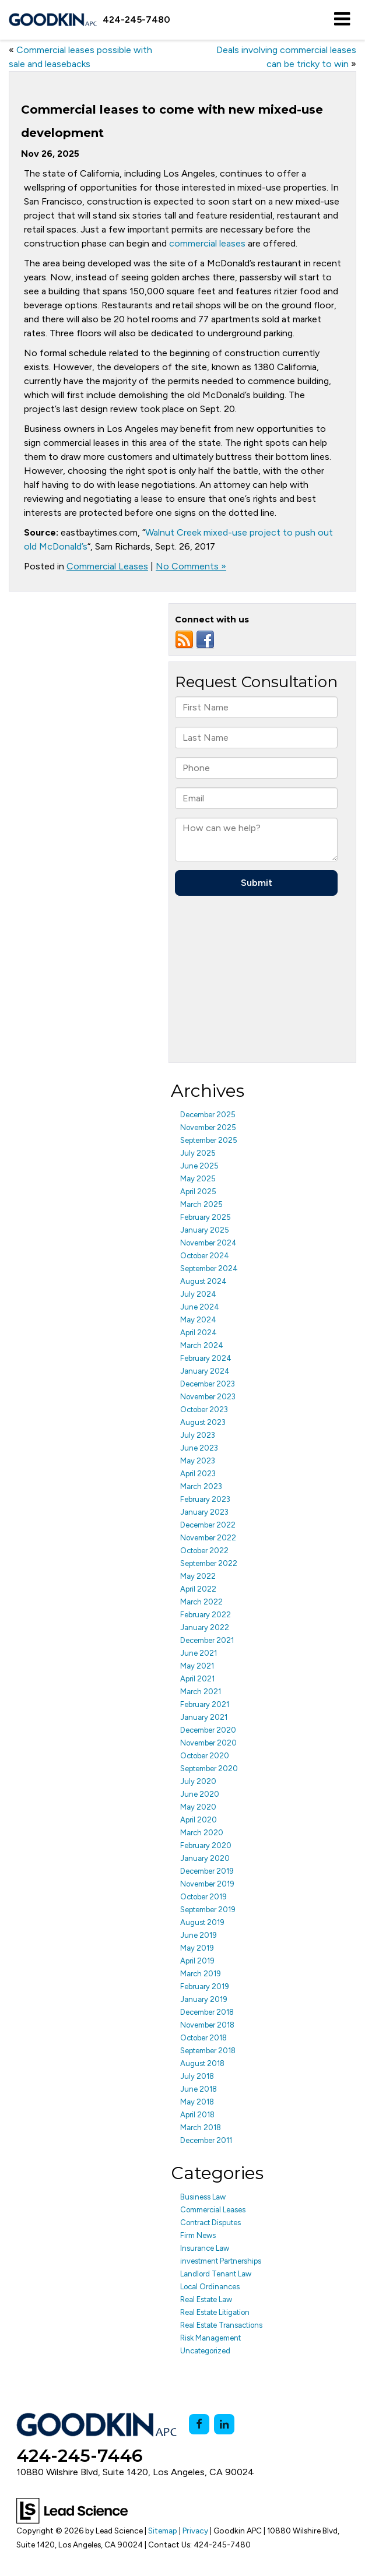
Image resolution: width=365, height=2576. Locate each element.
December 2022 (208, 1525)
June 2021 (198, 1653)
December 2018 (207, 2012)
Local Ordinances (210, 2286)
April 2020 (198, 1819)
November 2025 (208, 1127)
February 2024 (205, 1358)
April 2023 (198, 1473)
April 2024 (198, 1332)
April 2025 (198, 1191)
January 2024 (205, 1371)
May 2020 (198, 1807)
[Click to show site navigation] (342, 20)
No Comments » (191, 566)
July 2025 (198, 1153)
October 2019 (203, 1896)
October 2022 (204, 1550)
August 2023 (203, 1422)
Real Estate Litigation (215, 2312)
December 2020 (208, 1730)
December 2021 (207, 1640)
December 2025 (208, 1114)
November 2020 (208, 1743)
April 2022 (198, 1589)
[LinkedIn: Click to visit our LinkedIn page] (224, 2424)
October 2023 (204, 1409)
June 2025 (199, 1166)
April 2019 (197, 1960)
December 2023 (207, 1384)
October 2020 (204, 1755)
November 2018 (207, 2025)
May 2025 (198, 1178)
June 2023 (199, 1448)
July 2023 (197, 1435)
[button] (136, 19)
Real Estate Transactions (221, 2325)
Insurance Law (204, 2248)
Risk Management (210, 2338)
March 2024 (201, 1345)
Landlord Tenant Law (215, 2273)
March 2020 (201, 1832)
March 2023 (201, 1486)
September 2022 (208, 1563)
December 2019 (207, 1871)
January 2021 (203, 1717)
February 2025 (205, 1217)
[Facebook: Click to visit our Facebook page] (199, 2424)
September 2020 (209, 1768)
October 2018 (203, 2037)
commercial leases (207, 243)
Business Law (203, 2197)
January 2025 (204, 1230)
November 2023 (208, 1396)
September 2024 (209, 1268)
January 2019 (203, 1999)
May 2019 (197, 1948)
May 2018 (197, 2102)
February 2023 (205, 1499)
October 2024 (204, 1255)
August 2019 (202, 1922)
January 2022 (204, 1627)
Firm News (198, 2235)
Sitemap (162, 2530)
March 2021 (200, 1691)
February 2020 (205, 1845)
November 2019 (207, 1884)
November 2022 (208, 1537)
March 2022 (201, 1601)
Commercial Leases (107, 566)
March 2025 (201, 1204)
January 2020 (205, 1858)
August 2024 (203, 1281)
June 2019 (198, 1935)
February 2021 (204, 1704)
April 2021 (197, 1678)
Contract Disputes (210, 2222)
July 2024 (198, 1294)
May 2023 (197, 1460)
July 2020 (198, 1781)
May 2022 (198, 1576)
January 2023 (204, 1512)
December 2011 (206, 2140)
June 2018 (198, 2089)
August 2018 (202, 2063)
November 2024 (208, 1242)
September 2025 (208, 1140)
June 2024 (199, 1307)
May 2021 (197, 1666)
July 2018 (197, 2076)
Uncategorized (205, 2350)
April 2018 (197, 2114)
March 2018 (200, 2127)
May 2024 (198, 1319)
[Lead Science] (72, 2509)
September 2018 (208, 2050)
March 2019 (200, 1973)
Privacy (195, 2530)
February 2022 (205, 1614)
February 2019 (204, 1986)
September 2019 (208, 1909)
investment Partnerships (220, 2261)
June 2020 (199, 1794)
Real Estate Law (206, 2299)
